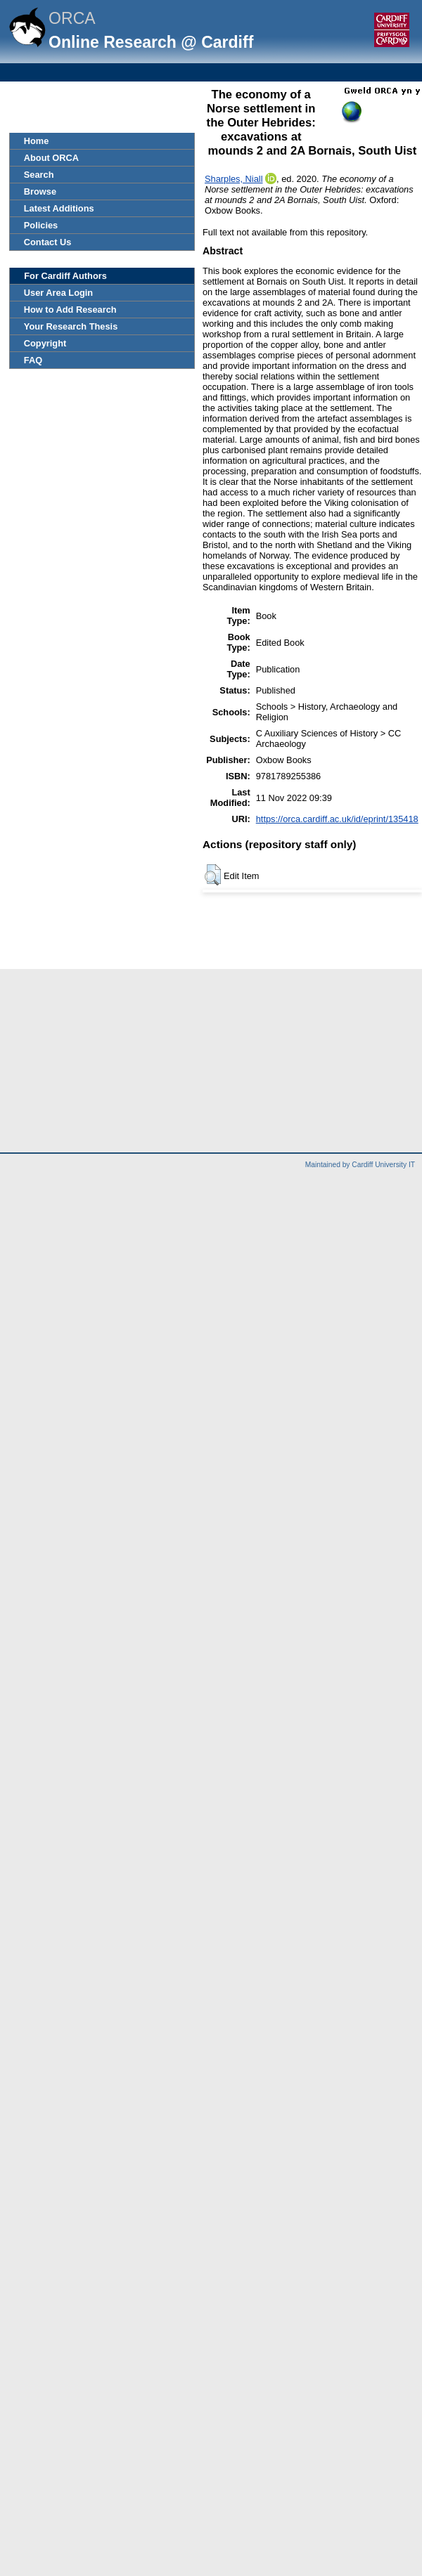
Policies (41, 225)
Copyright (45, 343)
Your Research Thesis (70, 326)
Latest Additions (59, 208)
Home (36, 141)
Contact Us (48, 242)
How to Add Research (70, 309)
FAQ (33, 360)
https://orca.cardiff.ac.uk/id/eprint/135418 (337, 819)
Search (39, 174)
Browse (40, 191)
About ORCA (51, 157)
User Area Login (58, 292)
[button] (213, 874)
